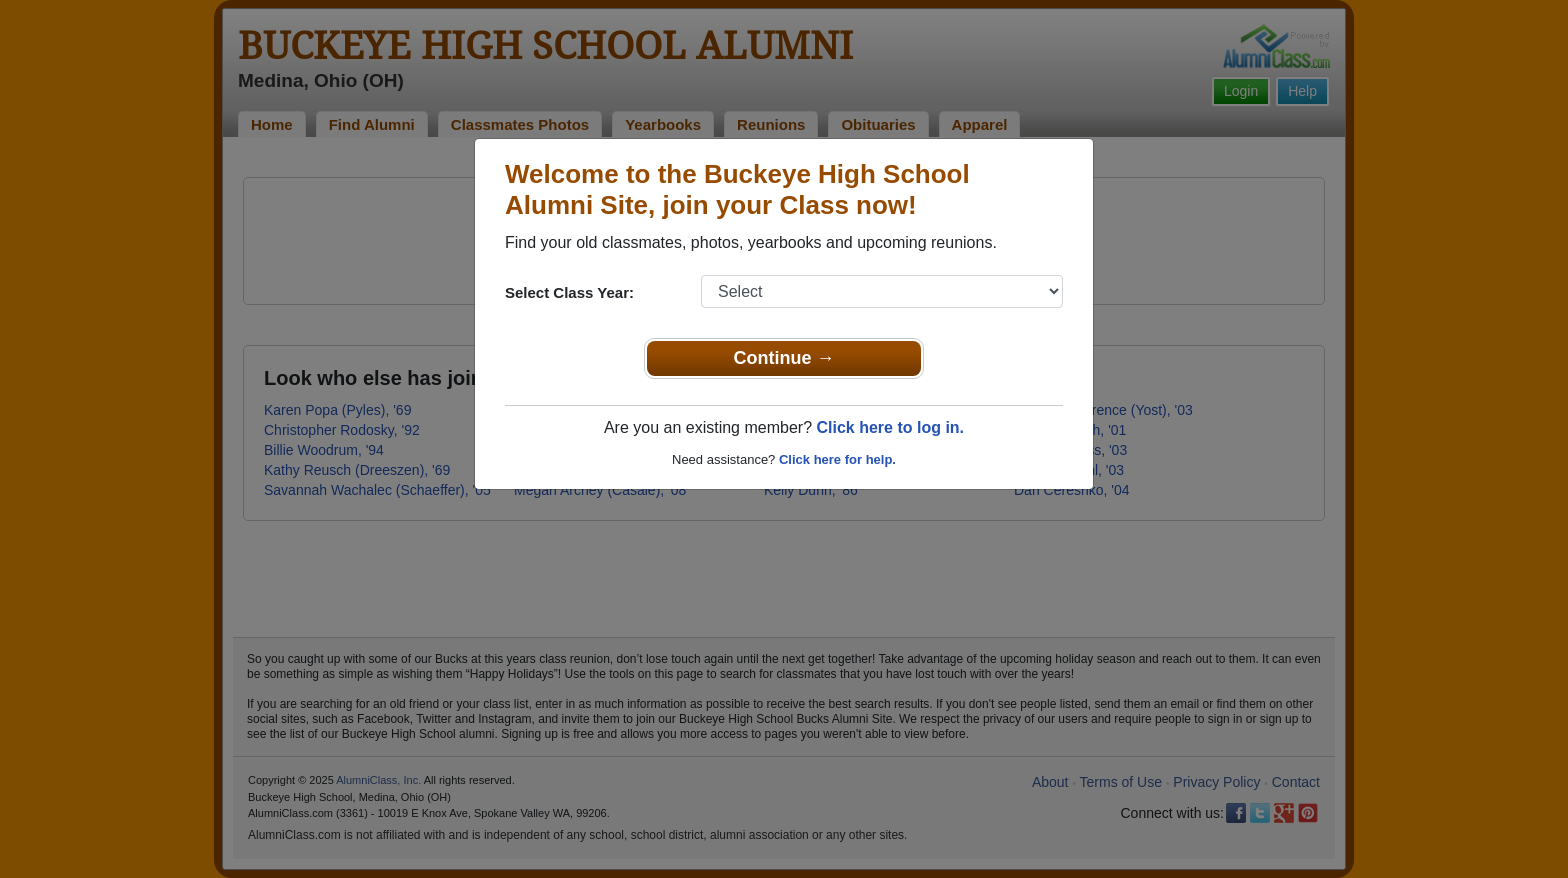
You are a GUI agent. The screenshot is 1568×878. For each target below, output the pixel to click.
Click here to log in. (890, 427)
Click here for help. (837, 459)
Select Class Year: (569, 292)
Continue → (784, 358)
